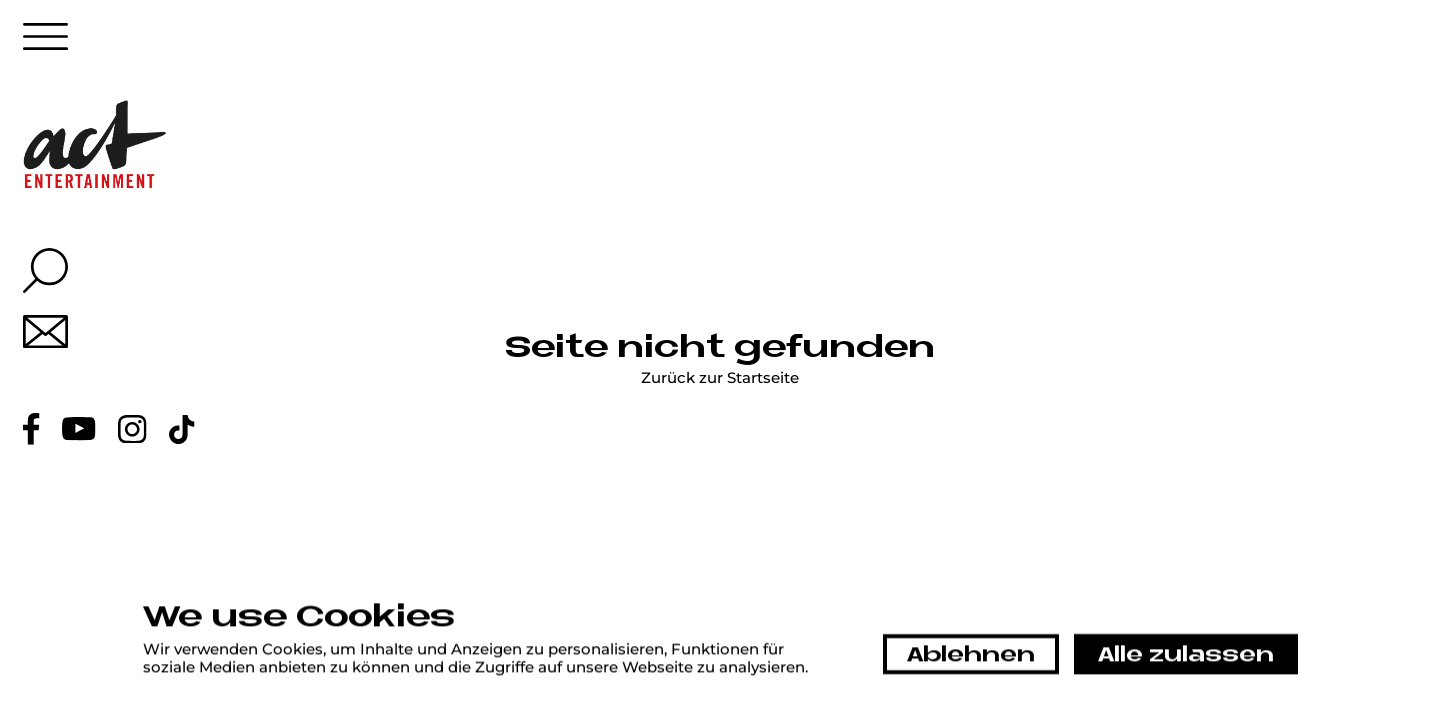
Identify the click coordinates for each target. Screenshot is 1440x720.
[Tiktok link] (182, 429)
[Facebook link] (31, 429)
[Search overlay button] (45, 270)
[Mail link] (45, 331)
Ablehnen (971, 656)
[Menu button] (45, 41)
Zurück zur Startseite (720, 378)
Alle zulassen (1186, 656)
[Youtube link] (79, 428)
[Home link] (95, 144)
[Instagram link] (132, 429)
